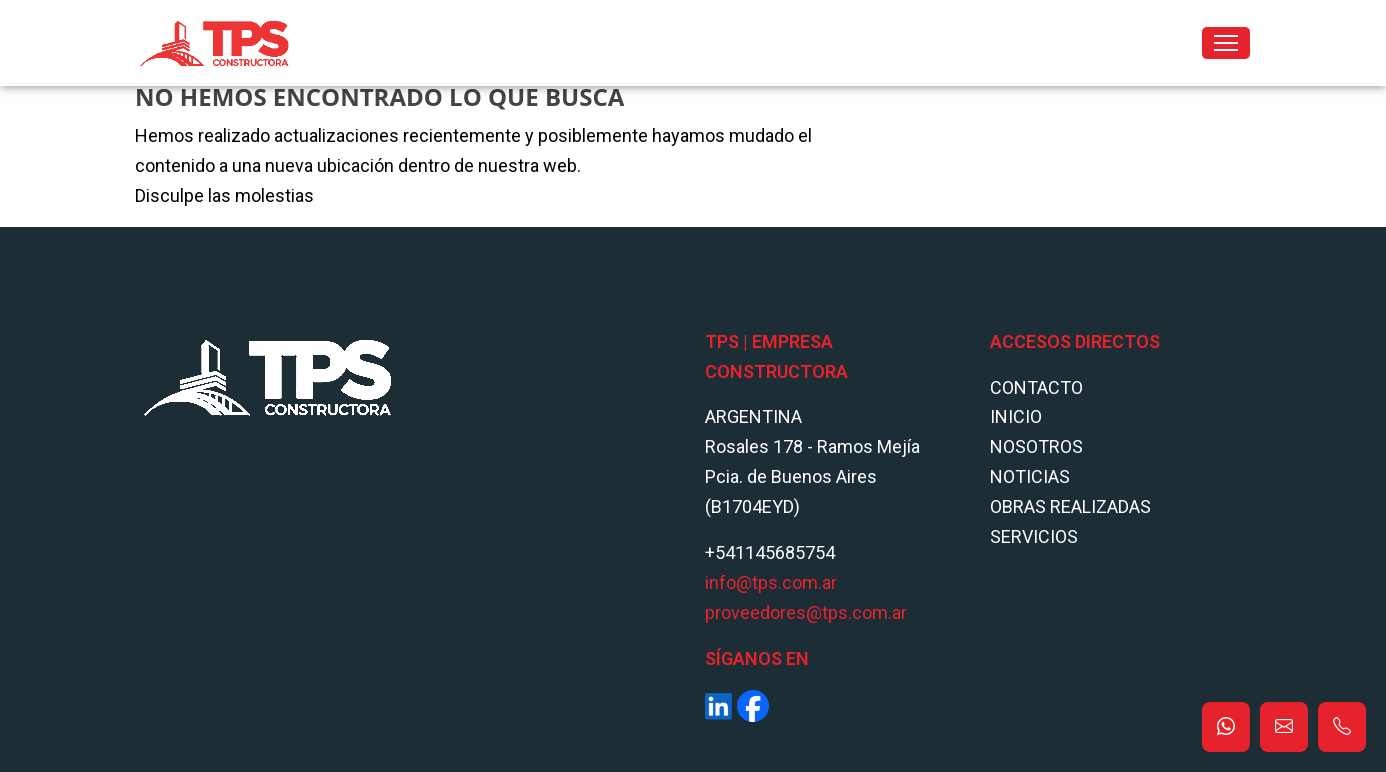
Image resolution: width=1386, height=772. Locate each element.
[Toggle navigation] (1226, 43)
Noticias (1030, 476)
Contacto (1036, 387)
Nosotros (1036, 446)
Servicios (1034, 536)
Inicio (1016, 416)
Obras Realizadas (1070, 506)
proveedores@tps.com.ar (806, 612)
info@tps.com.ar (771, 582)
